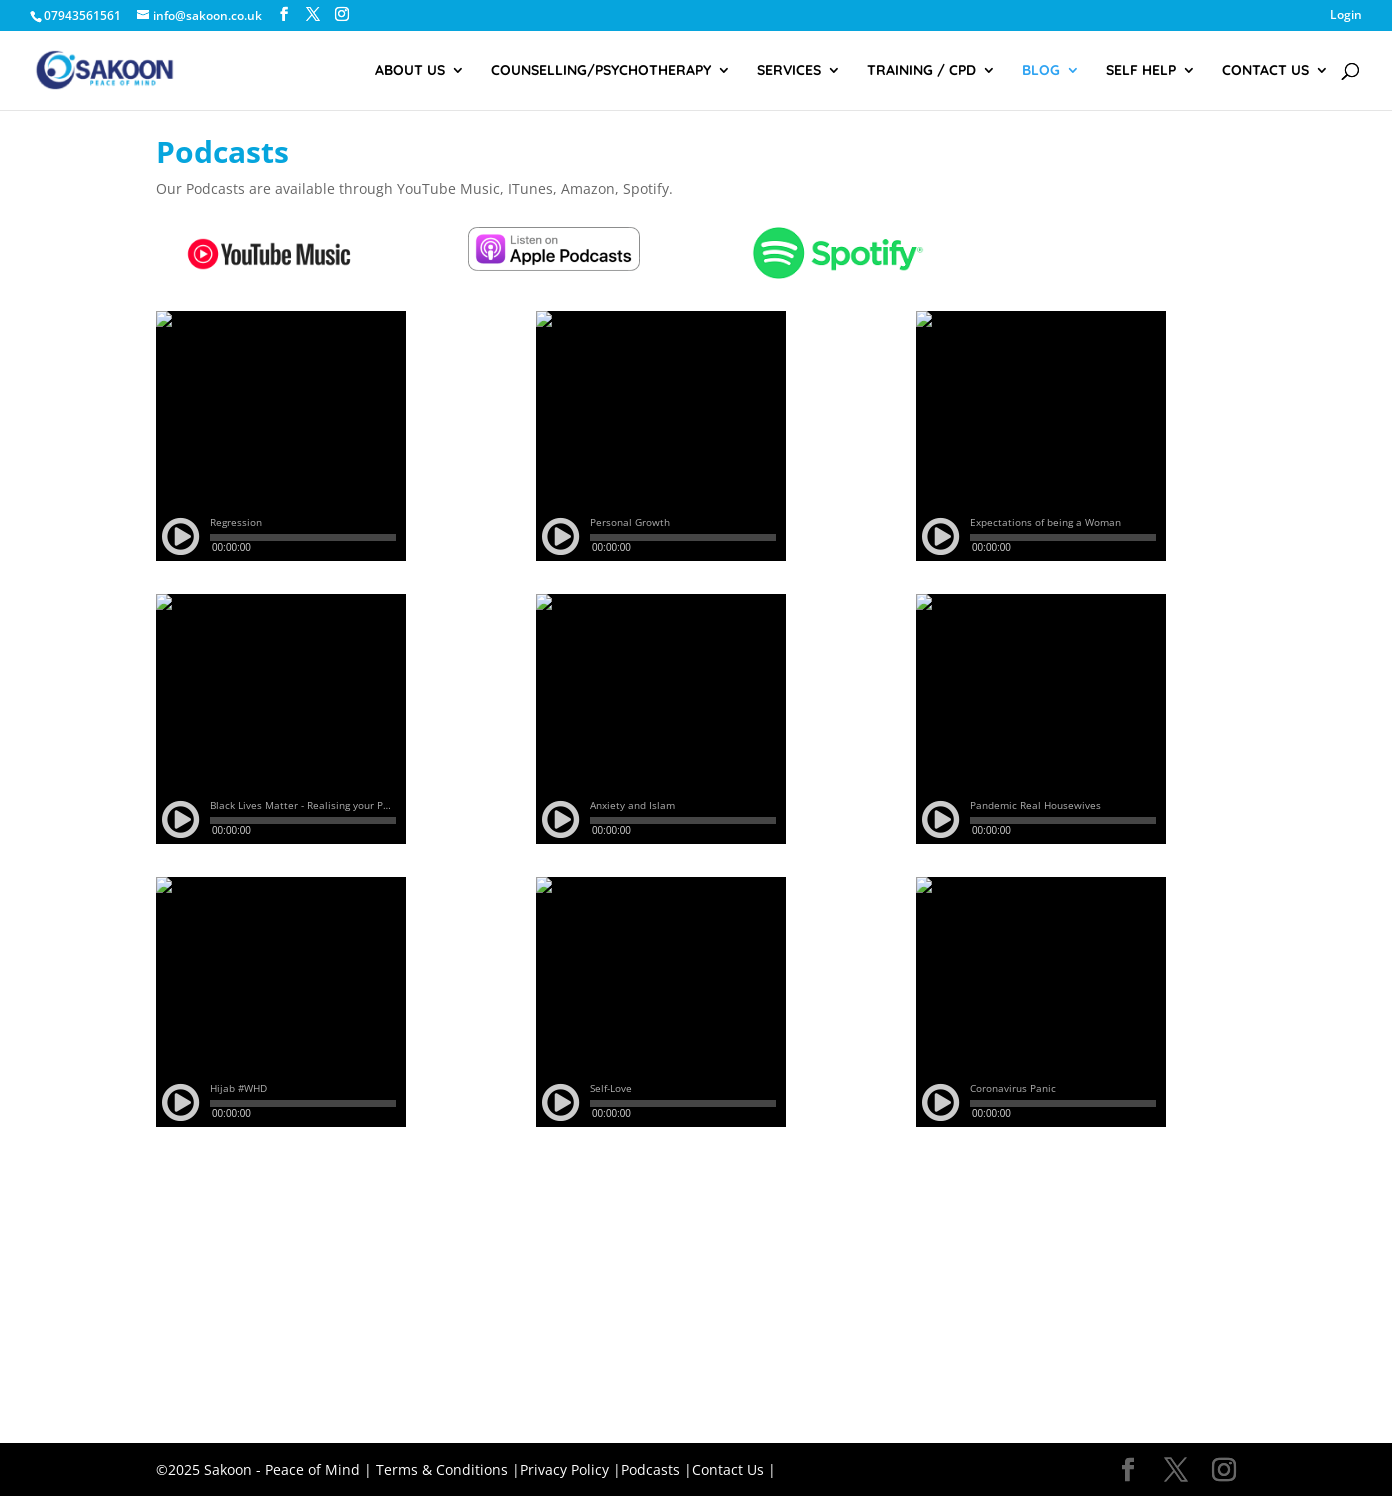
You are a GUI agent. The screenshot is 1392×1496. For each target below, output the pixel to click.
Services (789, 71)
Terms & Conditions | (448, 1469)
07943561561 (82, 15)
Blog (1041, 71)
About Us (410, 71)
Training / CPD (921, 71)
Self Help (1141, 71)
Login (1346, 16)
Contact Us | (734, 1469)
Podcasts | (656, 1469)
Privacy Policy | (570, 1469)
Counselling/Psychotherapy (601, 71)
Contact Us (1265, 71)
